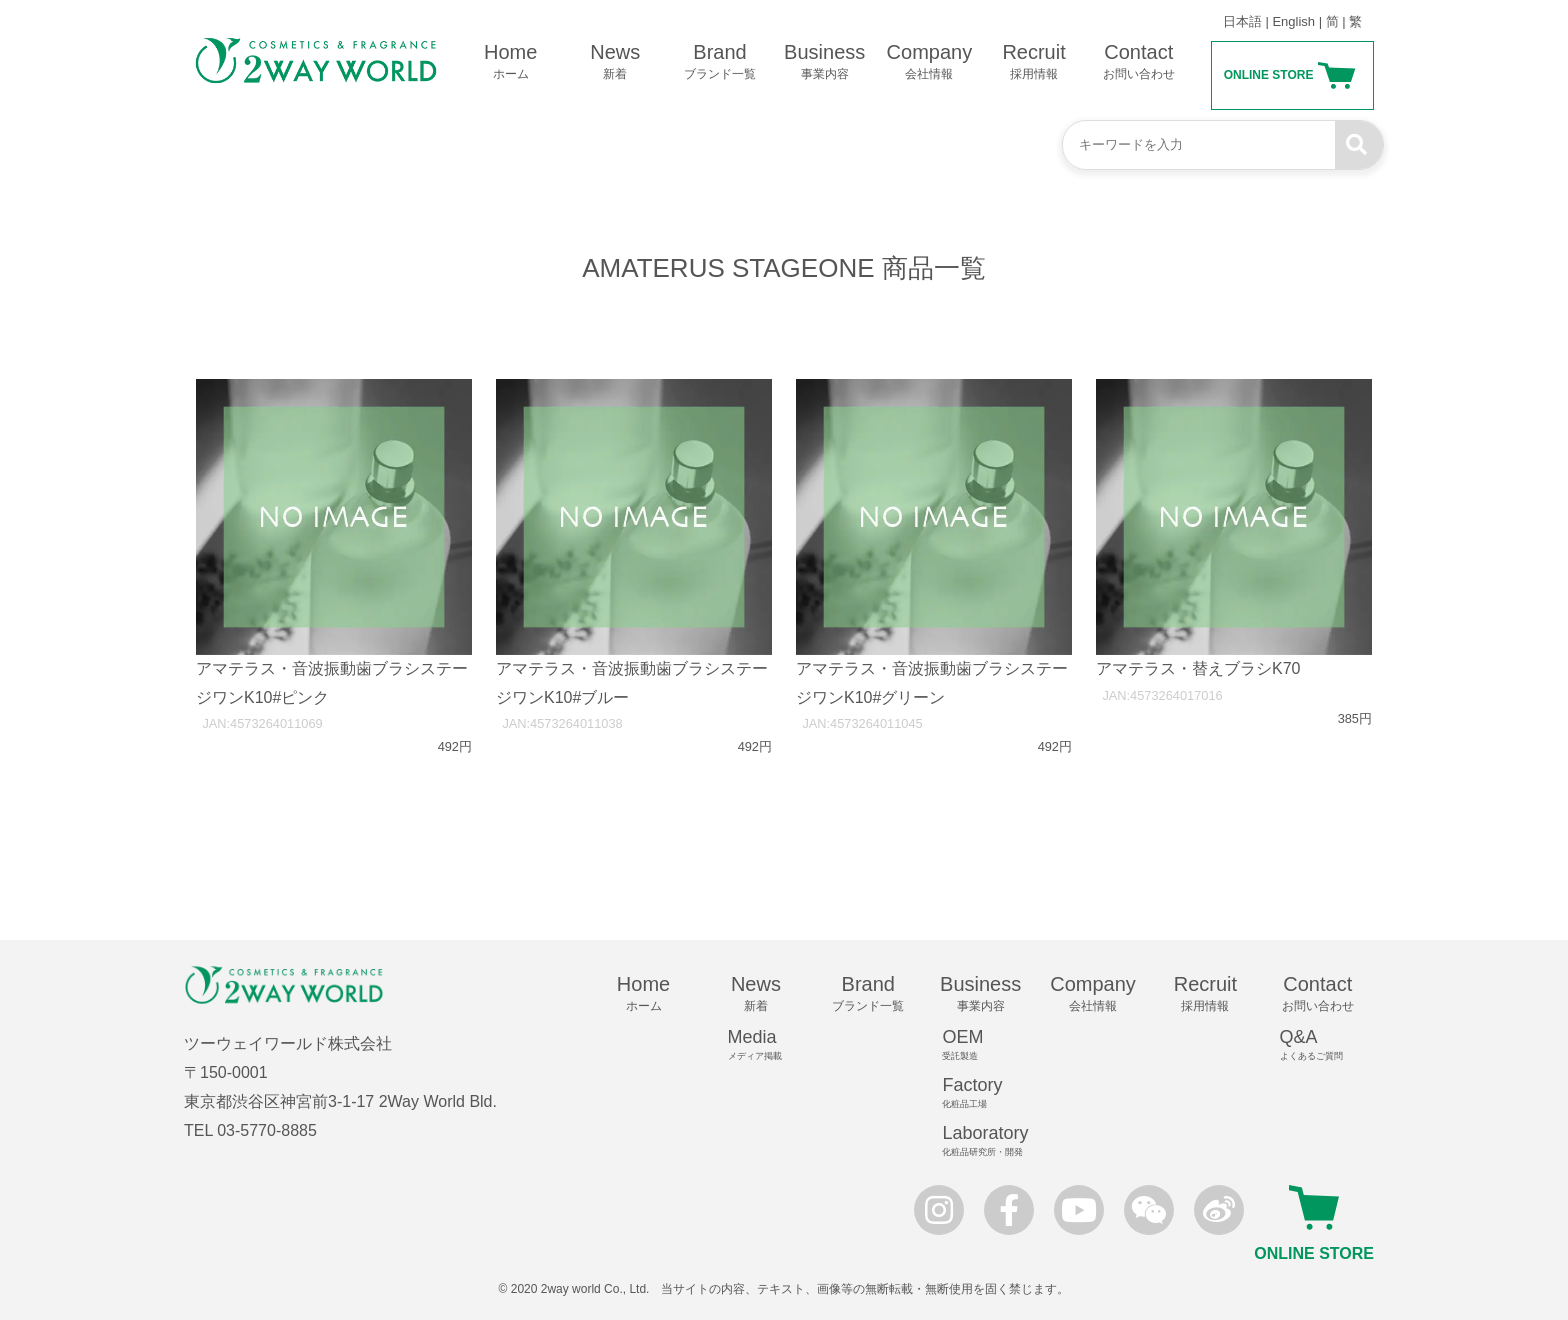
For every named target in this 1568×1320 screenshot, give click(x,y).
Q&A (1327, 1045)
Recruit (1034, 62)
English (1293, 21)
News (615, 62)
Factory (989, 1093)
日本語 (1242, 21)
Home (510, 62)
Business (824, 62)
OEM (989, 1045)
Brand (720, 62)
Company (929, 62)
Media (765, 1045)
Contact (1138, 62)
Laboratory (989, 1141)
